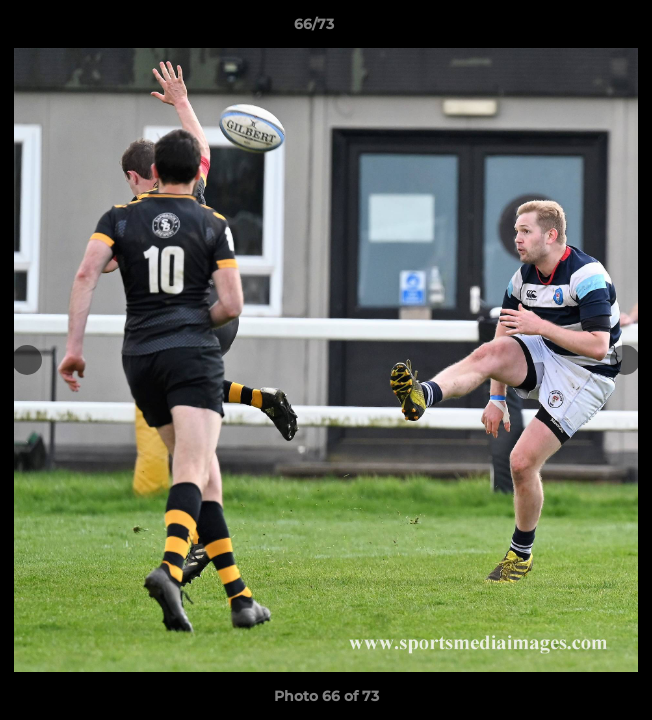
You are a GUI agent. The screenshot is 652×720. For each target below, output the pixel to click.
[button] (580, 29)
